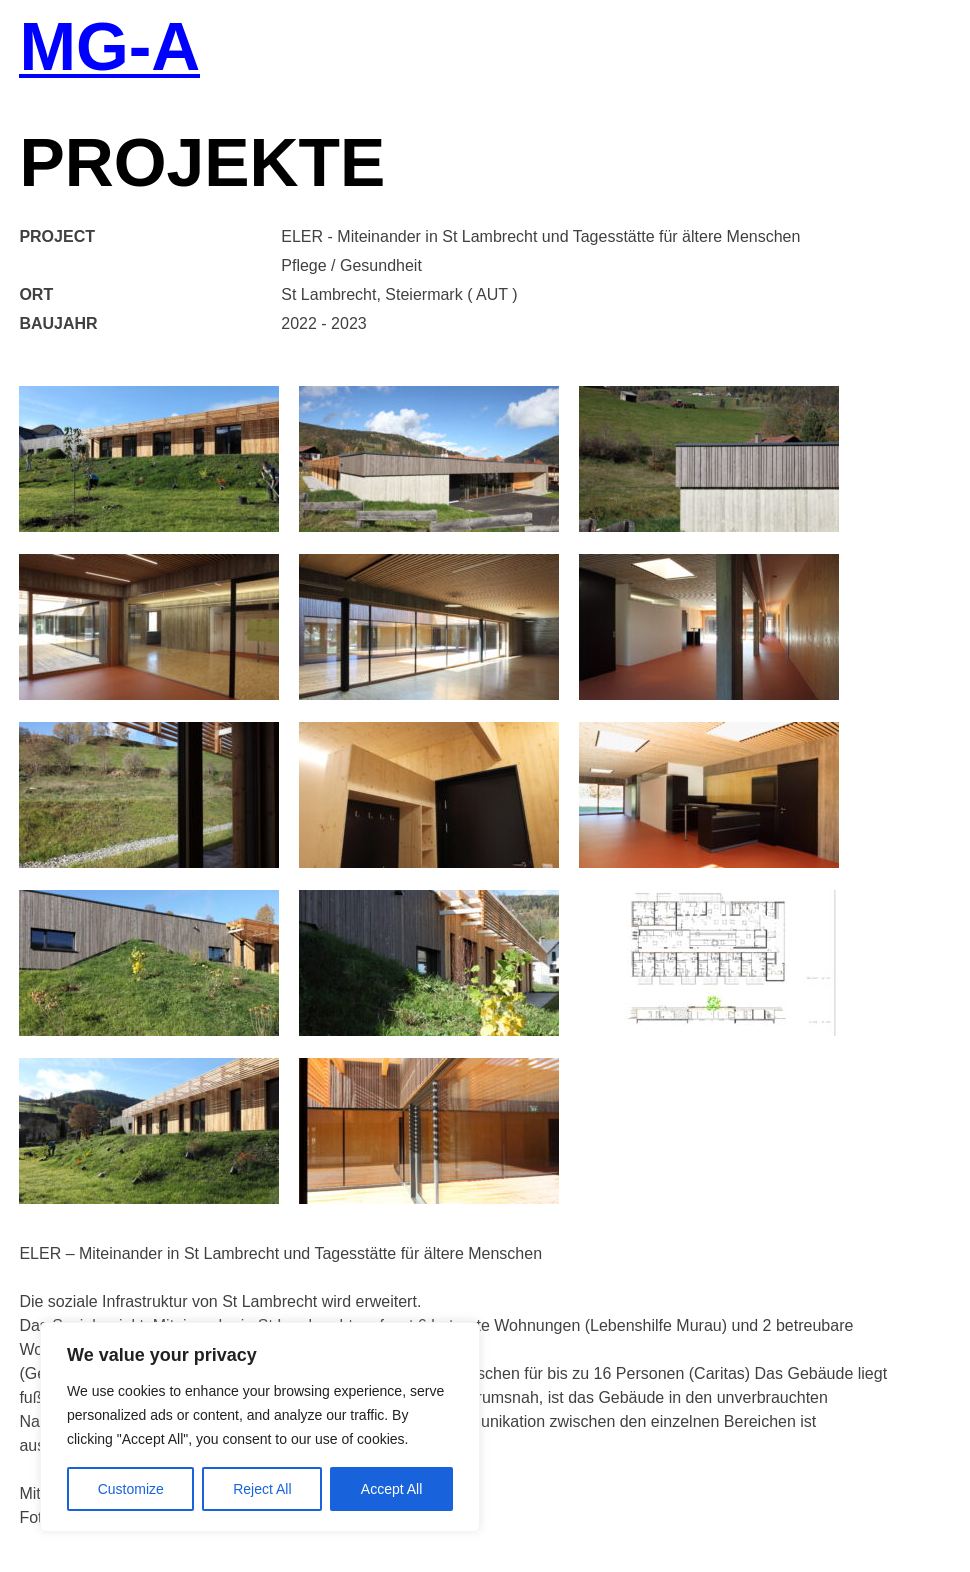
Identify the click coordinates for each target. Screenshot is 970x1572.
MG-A (109, 49)
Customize (131, 1489)
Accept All (391, 1489)
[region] (260, 1427)
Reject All (262, 1489)
